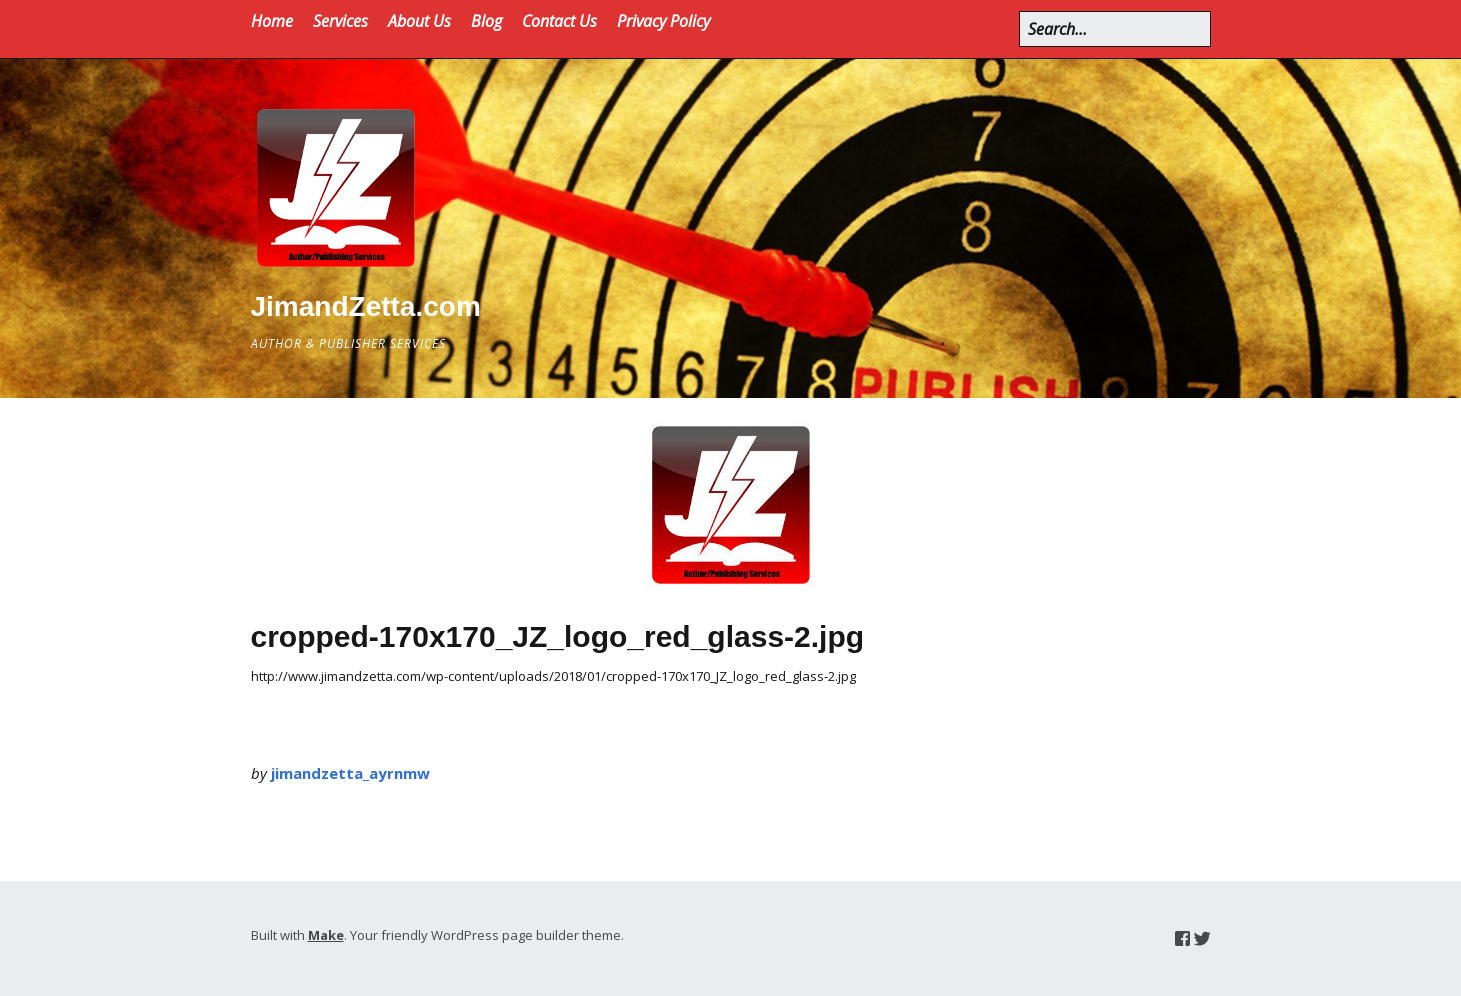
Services (340, 21)
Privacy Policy (663, 21)
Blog (486, 21)
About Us (419, 21)
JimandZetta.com (366, 306)
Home (272, 21)
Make (326, 935)
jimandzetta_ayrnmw (350, 773)
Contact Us (559, 21)
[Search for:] (1115, 29)
